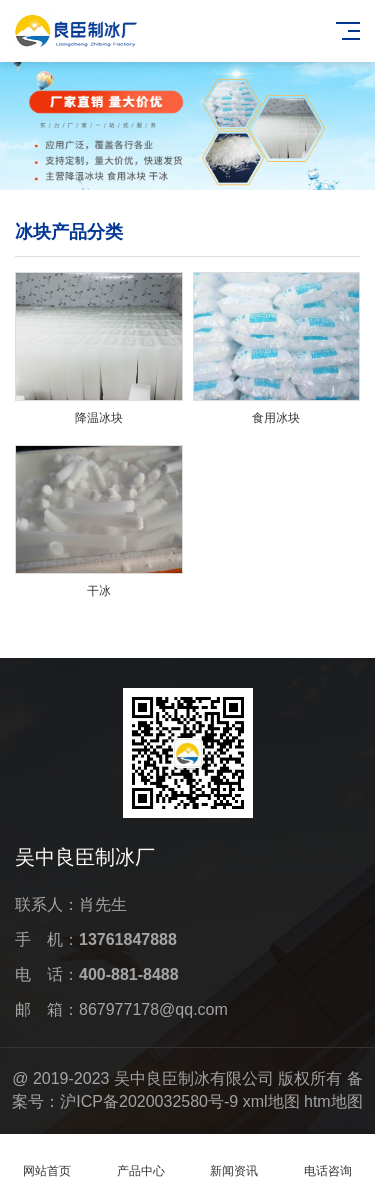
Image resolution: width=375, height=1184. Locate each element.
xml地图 (271, 1101)
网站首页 (47, 1159)
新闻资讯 (235, 1159)
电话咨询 (328, 1159)
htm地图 (333, 1101)
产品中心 (141, 1159)
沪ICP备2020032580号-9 (149, 1101)
